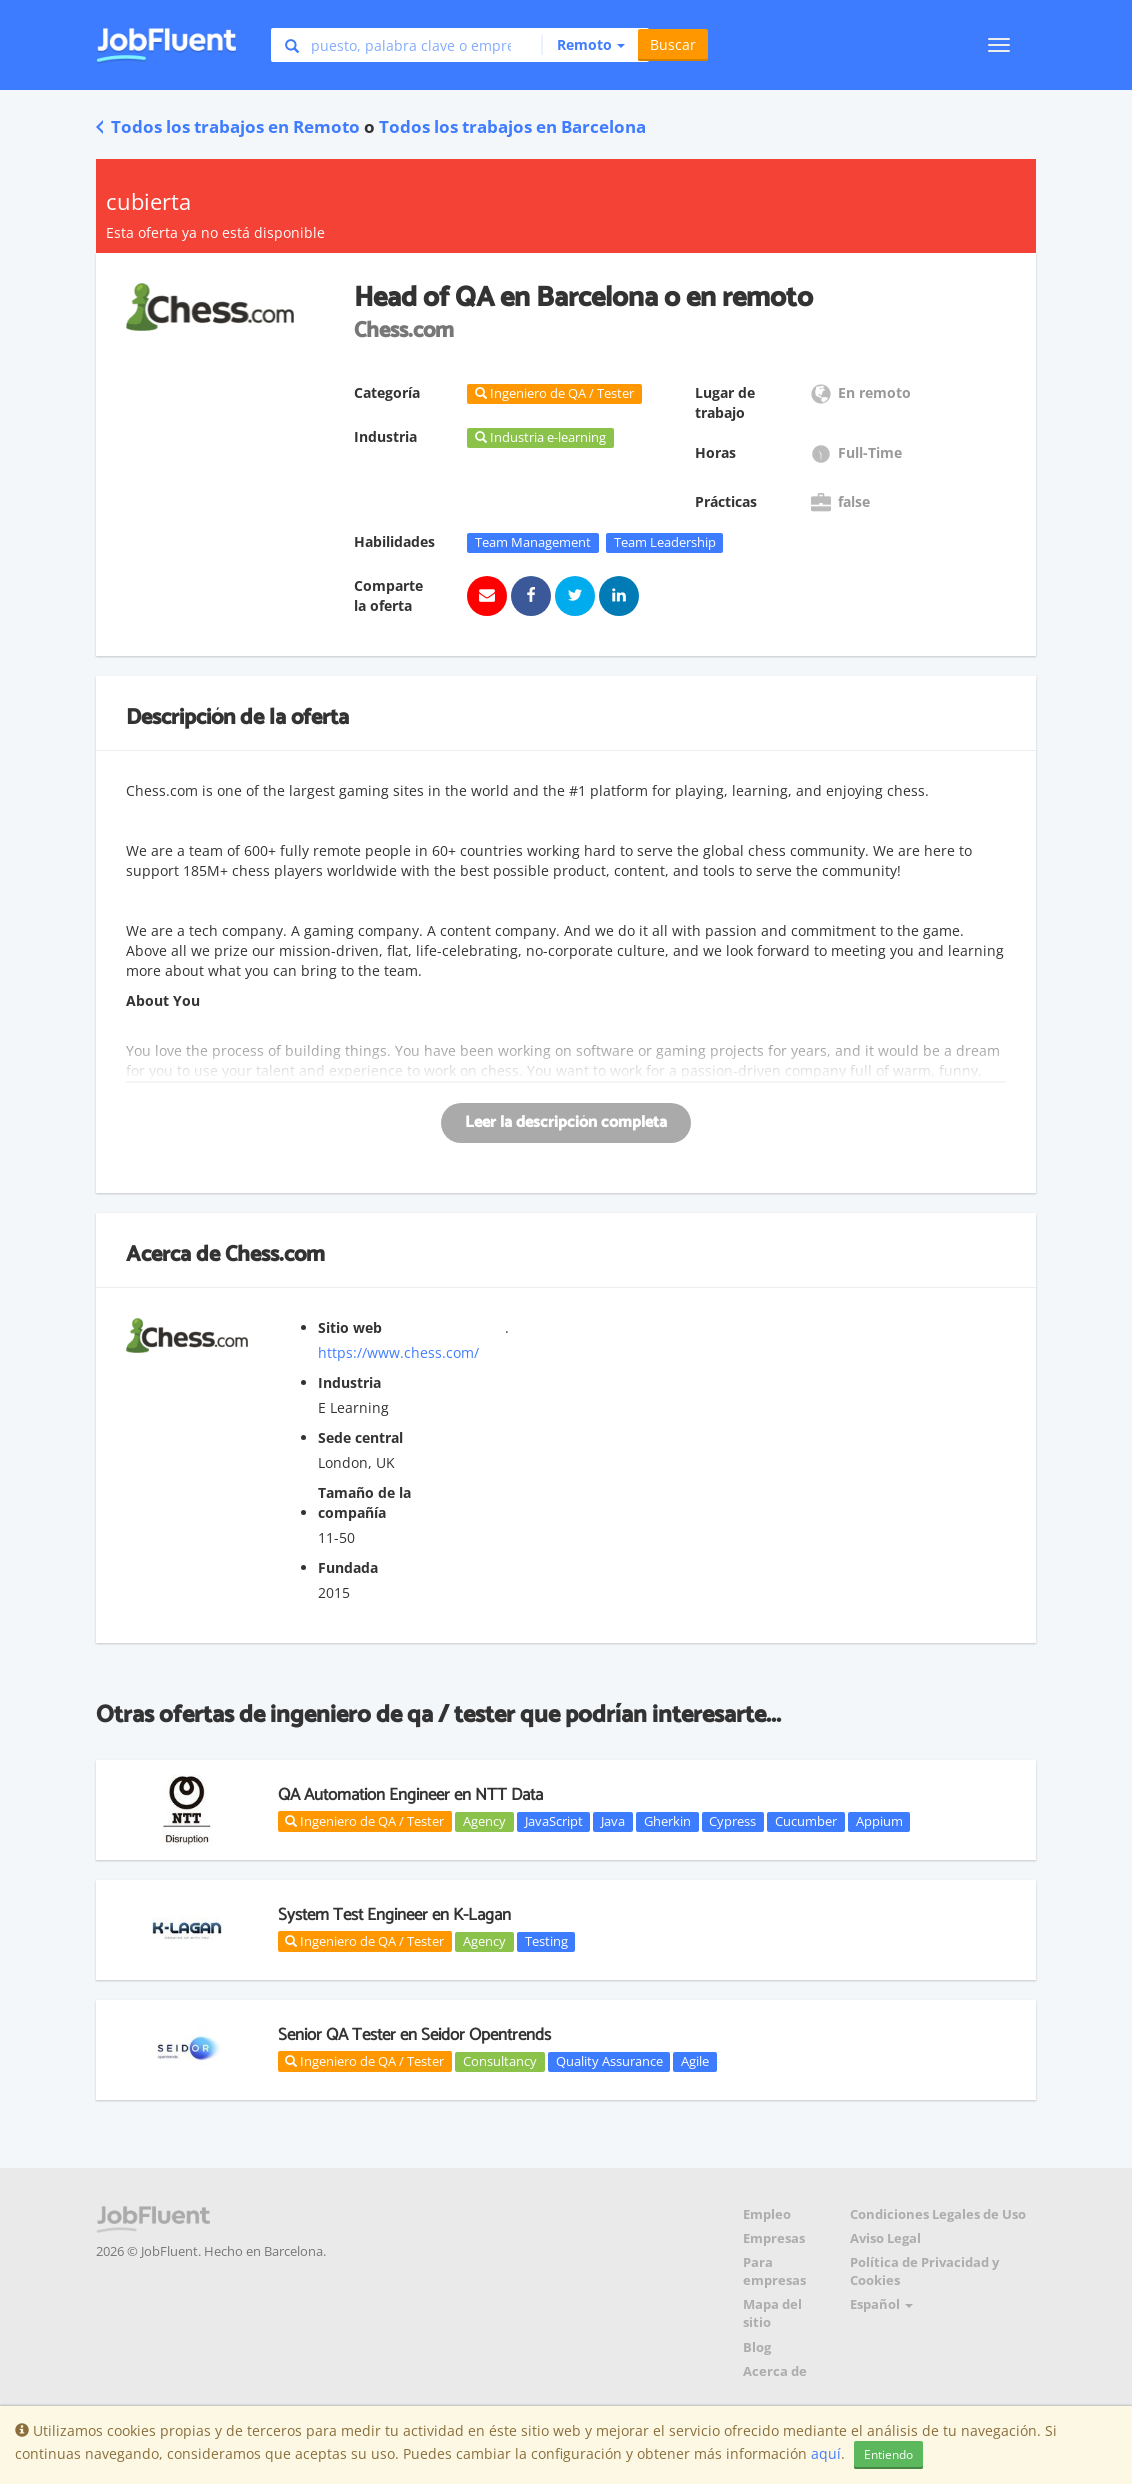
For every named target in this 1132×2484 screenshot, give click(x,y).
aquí (826, 2453)
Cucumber (806, 1821)
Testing (546, 1941)
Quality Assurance (609, 2061)
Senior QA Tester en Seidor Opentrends (414, 2035)
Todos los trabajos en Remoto (228, 126)
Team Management (533, 542)
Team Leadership (665, 542)
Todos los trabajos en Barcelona (512, 126)
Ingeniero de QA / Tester (364, 1821)
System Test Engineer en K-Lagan (394, 1915)
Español (881, 2304)
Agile (695, 2061)
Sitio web (350, 1327)
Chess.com (275, 1255)
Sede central (360, 1437)
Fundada (348, 1567)
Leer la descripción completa (566, 1122)
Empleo (767, 2214)
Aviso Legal (885, 2238)
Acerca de (775, 2371)
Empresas (774, 2238)
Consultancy (500, 2061)
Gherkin (667, 1821)
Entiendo (888, 2454)
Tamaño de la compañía (364, 1502)
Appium (879, 1821)
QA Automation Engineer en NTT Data (410, 1795)
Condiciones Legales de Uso (938, 2214)
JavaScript (554, 1821)
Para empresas (774, 2271)
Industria (349, 1382)
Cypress (732, 1821)
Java (613, 1821)
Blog (757, 2347)
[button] (583, 45)
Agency (484, 1821)
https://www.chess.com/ (398, 1352)
